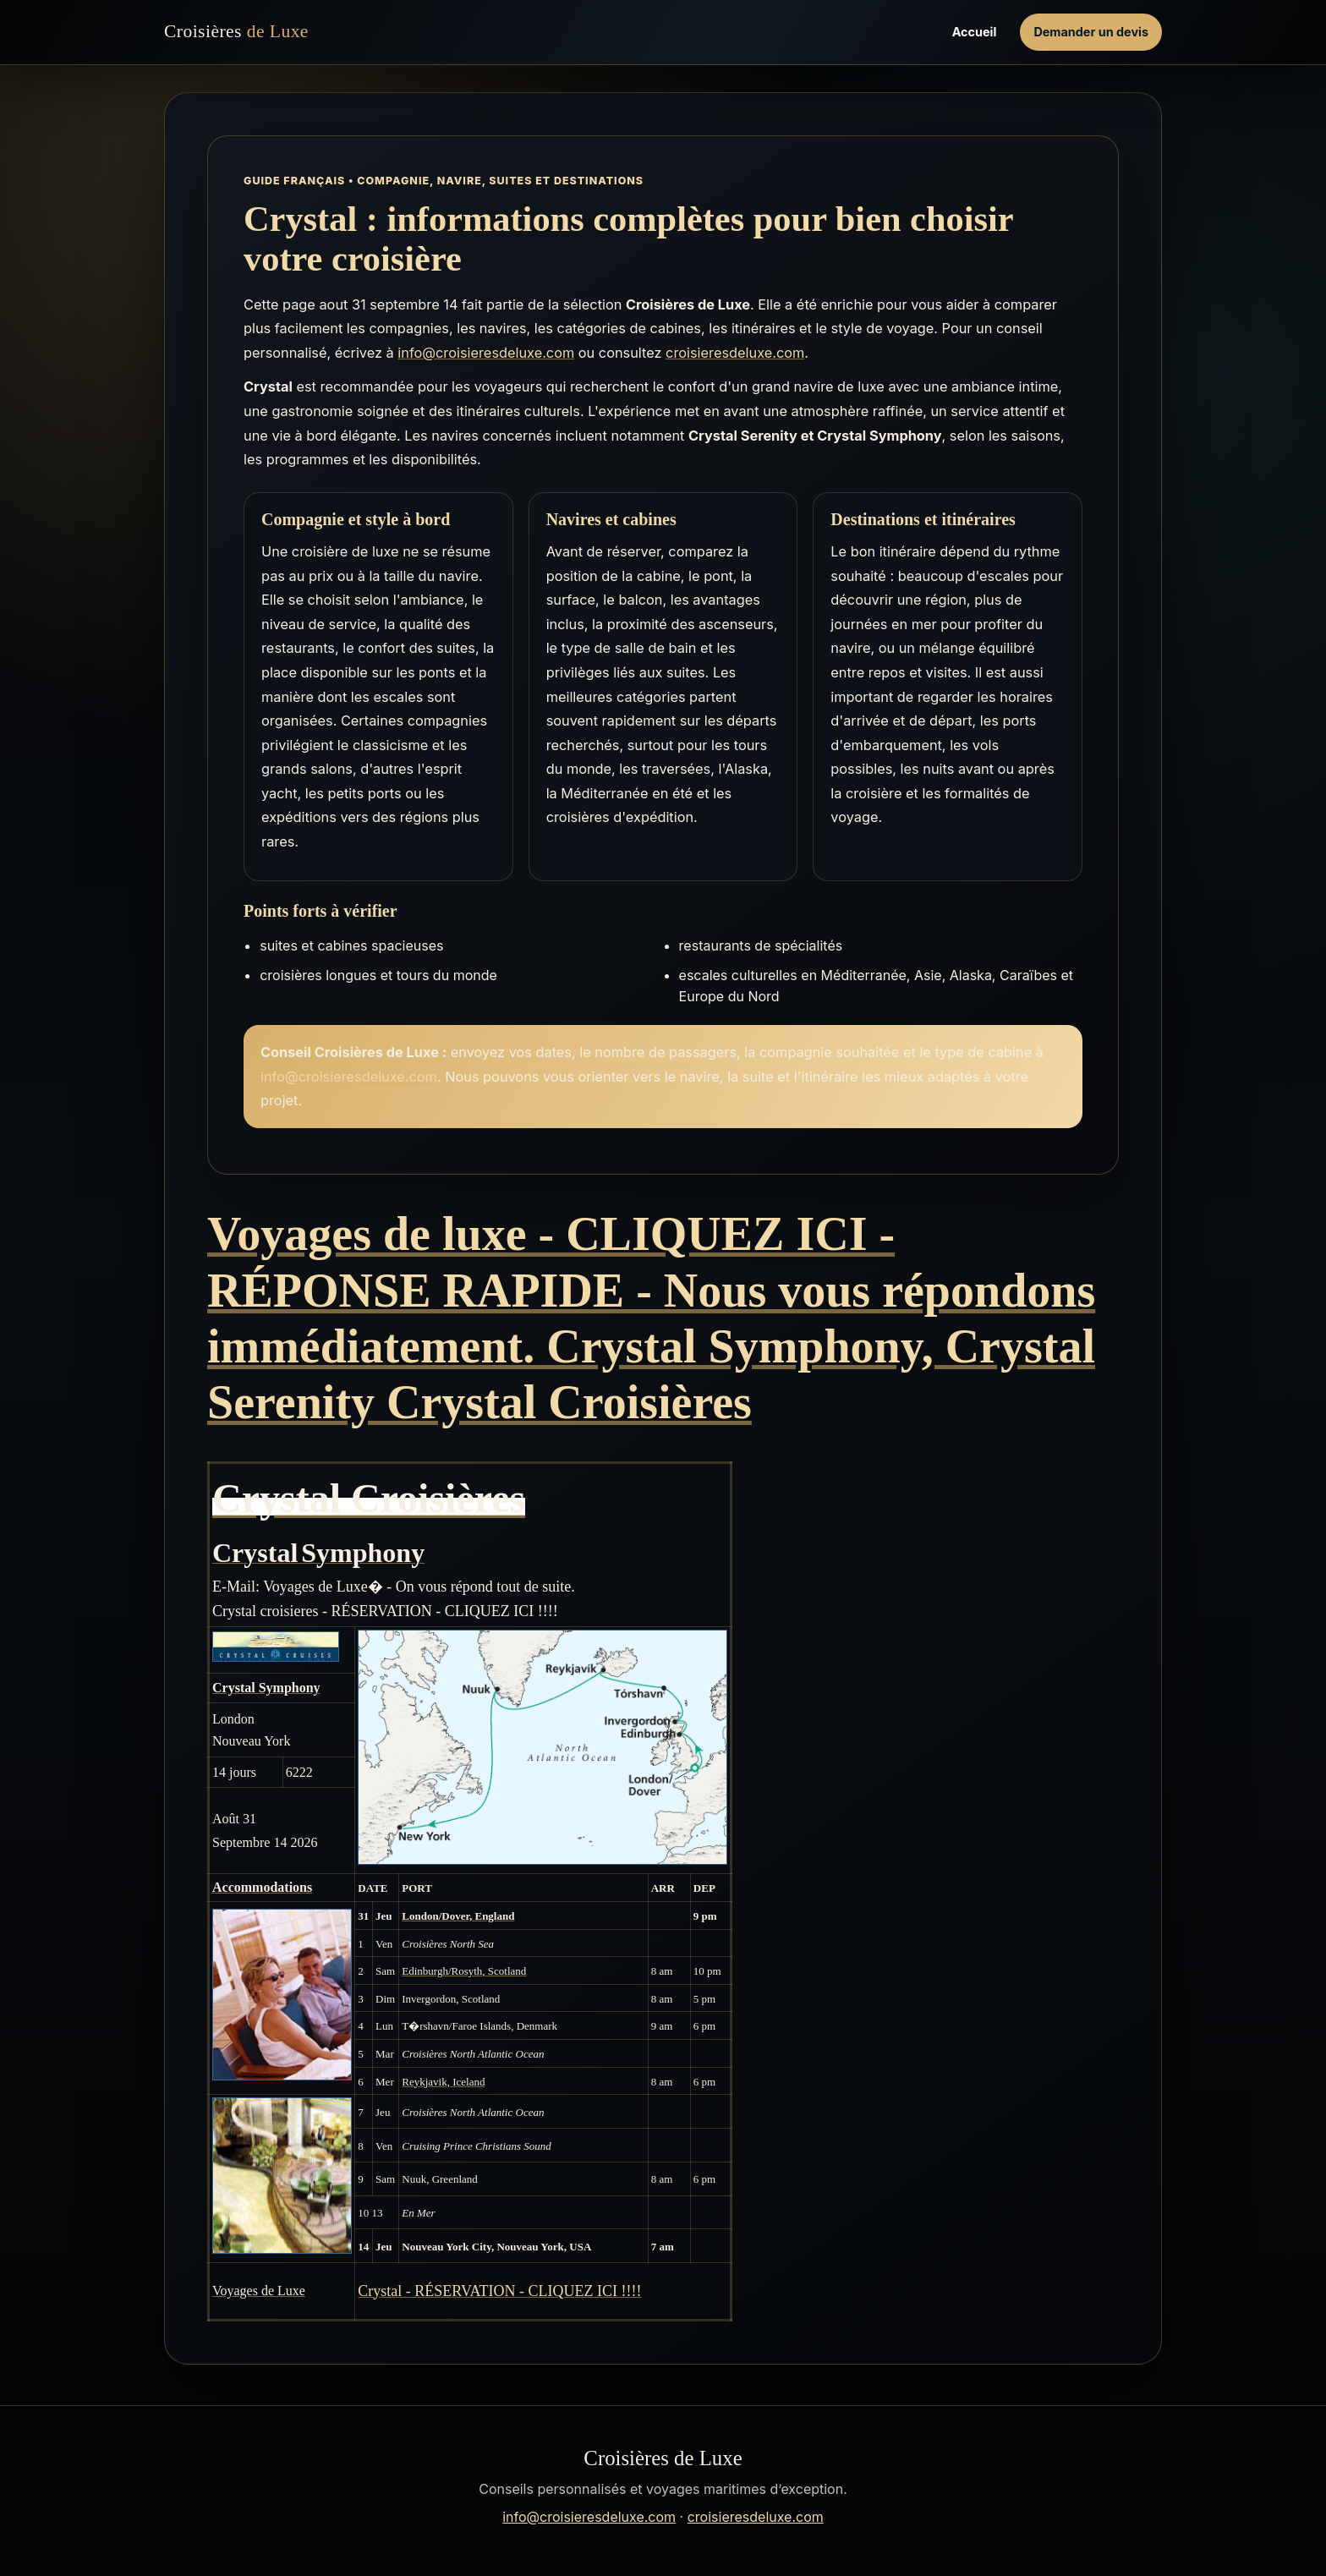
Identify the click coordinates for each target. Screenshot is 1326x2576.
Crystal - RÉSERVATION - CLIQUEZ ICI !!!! (499, 2291)
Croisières (236, 31)
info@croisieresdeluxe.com (485, 352)
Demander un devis (1090, 32)
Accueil (974, 32)
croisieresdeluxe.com (735, 352)
